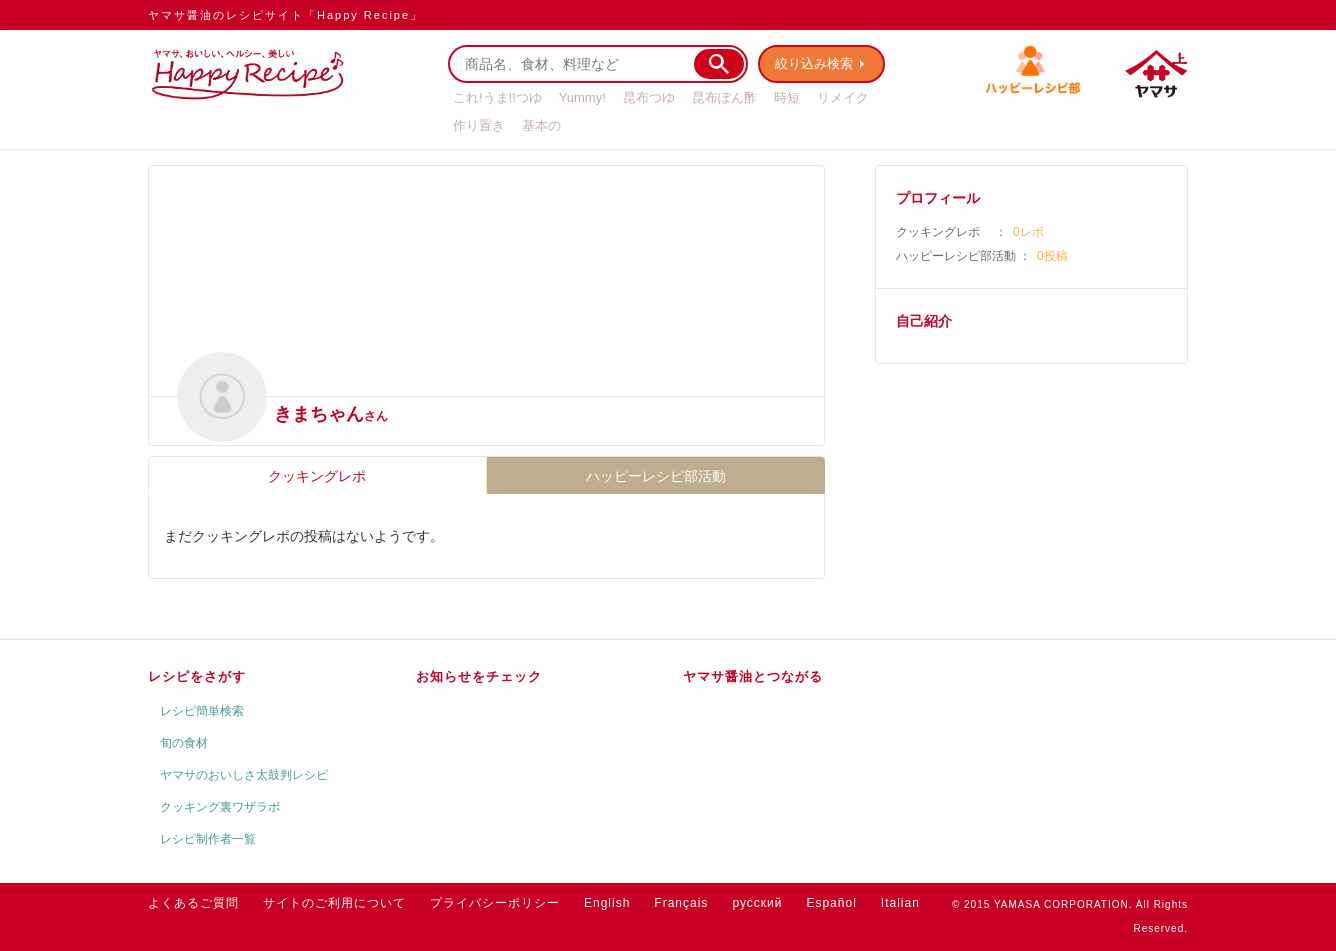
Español (831, 903)
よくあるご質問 (193, 903)
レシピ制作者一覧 (208, 839)
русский (757, 903)
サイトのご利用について (334, 903)
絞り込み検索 (814, 63)
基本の (541, 125)
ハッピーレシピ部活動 (656, 476)
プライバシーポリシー (495, 903)
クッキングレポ (317, 476)
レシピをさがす (197, 676)
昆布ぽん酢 (724, 97)
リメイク (843, 97)
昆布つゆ (649, 97)
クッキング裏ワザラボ (220, 807)
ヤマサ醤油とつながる (753, 676)
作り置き (479, 125)
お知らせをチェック (479, 676)
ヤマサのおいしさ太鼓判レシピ (244, 775)
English (607, 903)
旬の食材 (184, 743)
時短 (787, 97)
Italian (900, 903)
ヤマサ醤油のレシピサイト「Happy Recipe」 (285, 15)
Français (681, 903)
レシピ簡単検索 (202, 711)
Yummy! (582, 97)
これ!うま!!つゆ (497, 97)
